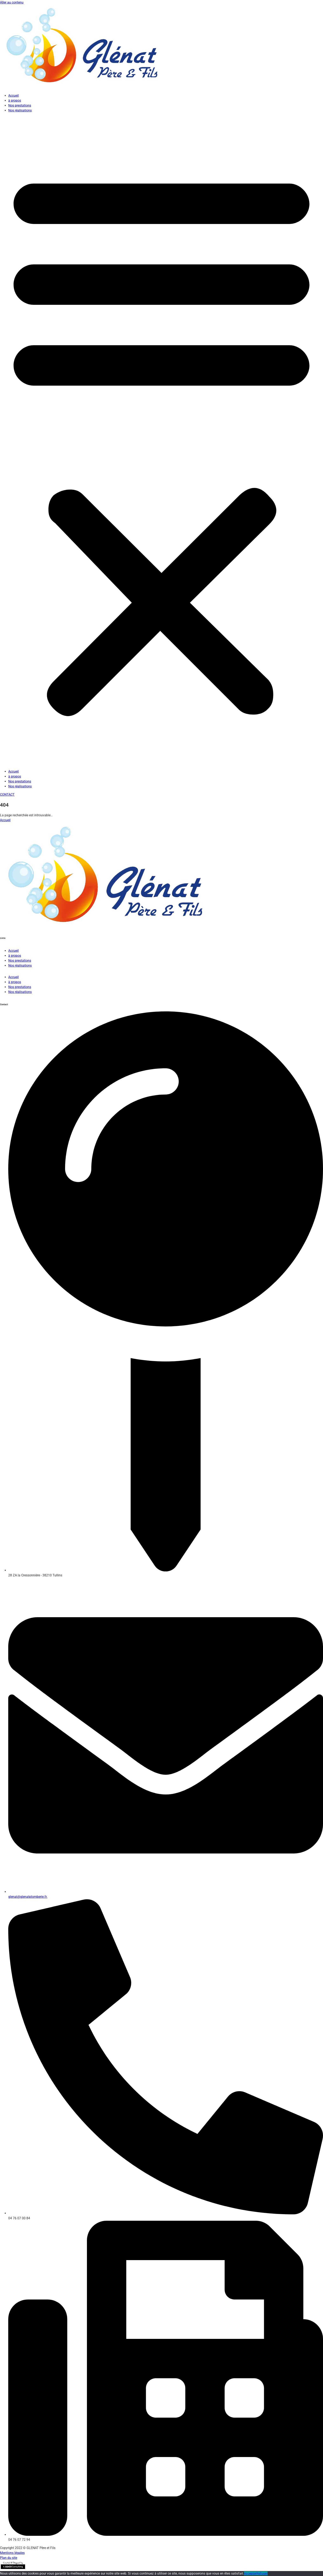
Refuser (262, 2573)
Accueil (13, 96)
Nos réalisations (20, 110)
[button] (161, 441)
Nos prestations (19, 105)
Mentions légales (12, 2553)
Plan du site (8, 2558)
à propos (14, 100)
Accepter (250, 2573)
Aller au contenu (11, 2)
